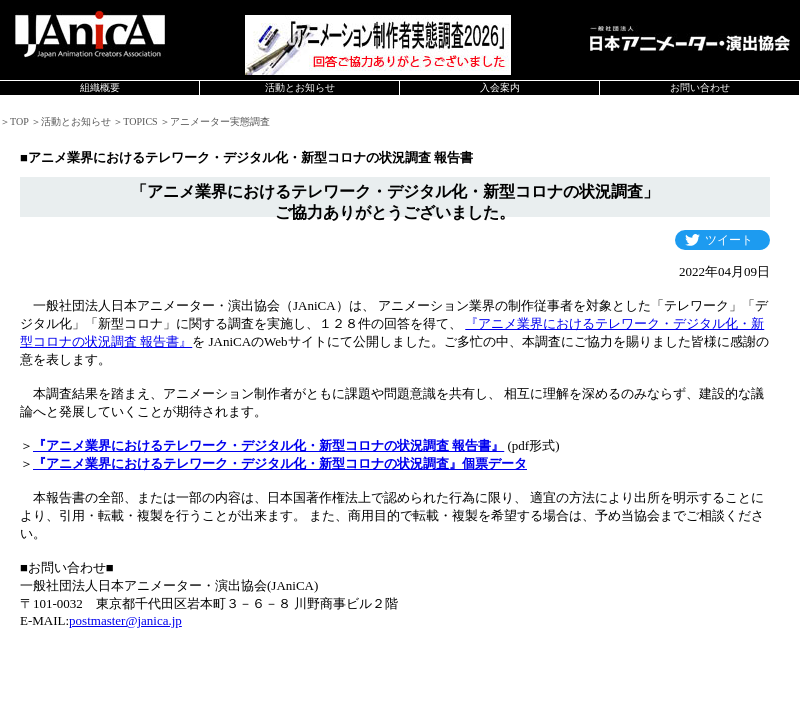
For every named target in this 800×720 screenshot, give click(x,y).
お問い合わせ (700, 87)
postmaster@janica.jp (125, 620)
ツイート (729, 240)
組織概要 (100, 87)
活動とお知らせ (300, 87)
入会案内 (500, 87)
